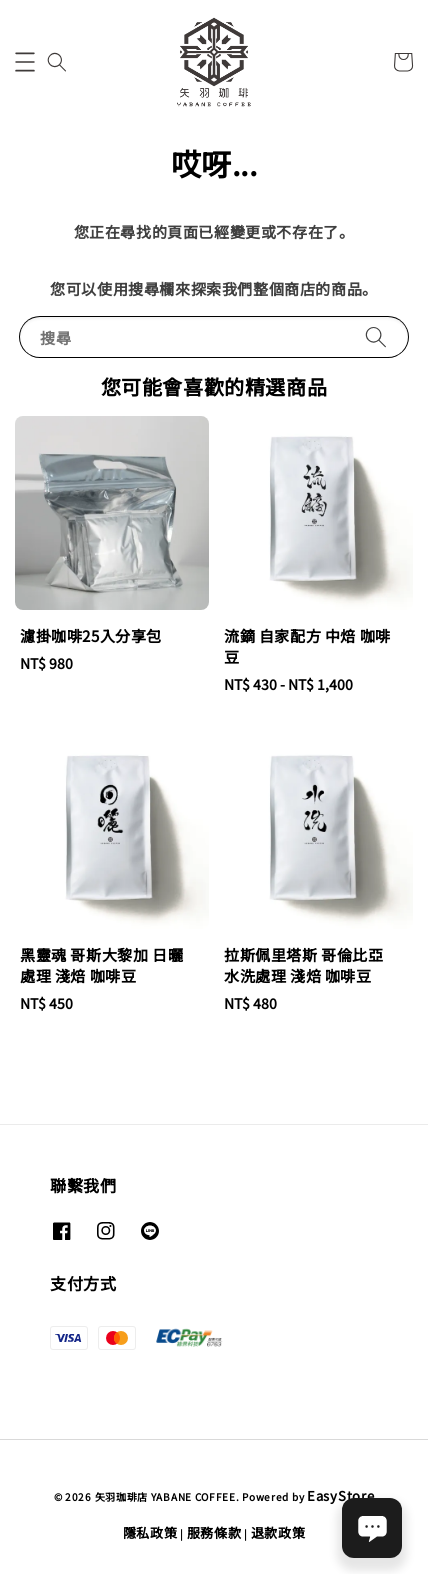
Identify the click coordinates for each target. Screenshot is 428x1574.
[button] (25, 62)
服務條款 (214, 1532)
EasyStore (340, 1495)
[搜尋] (376, 336)
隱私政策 (150, 1532)
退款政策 (278, 1532)
